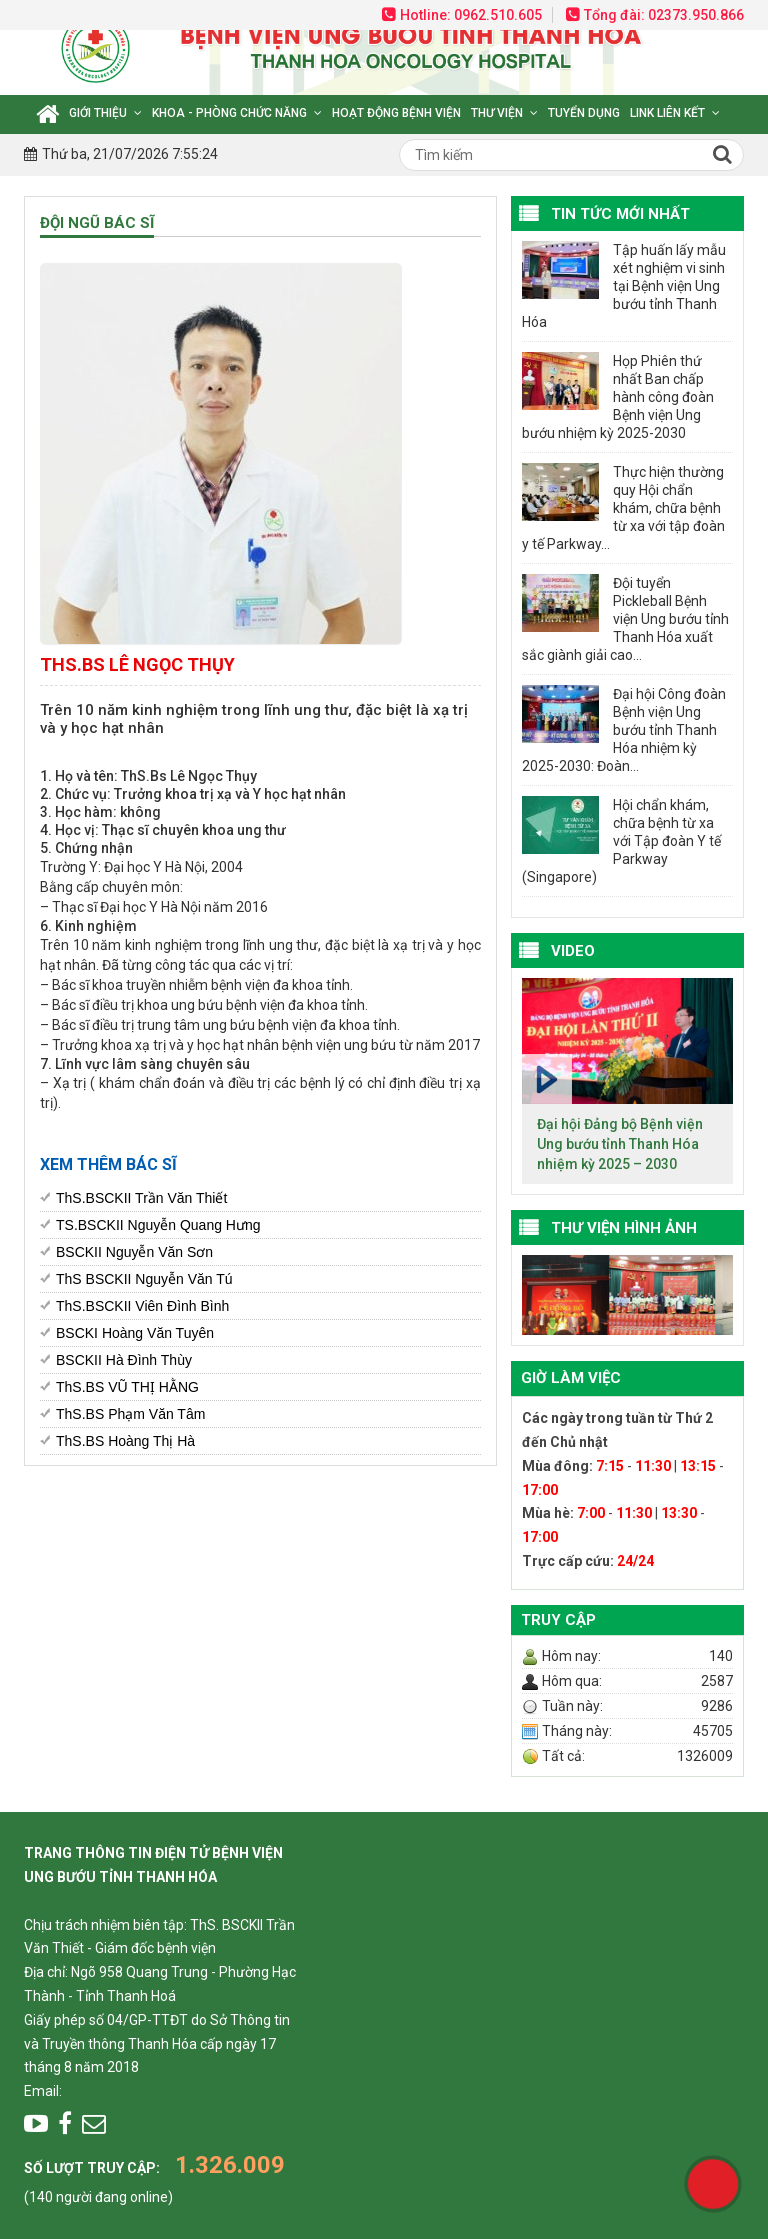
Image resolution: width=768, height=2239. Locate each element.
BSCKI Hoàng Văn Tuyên (135, 1333)
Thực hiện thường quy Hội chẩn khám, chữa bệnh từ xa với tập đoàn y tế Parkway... (623, 508)
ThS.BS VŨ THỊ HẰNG (127, 1387)
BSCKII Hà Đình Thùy (124, 1360)
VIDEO (573, 951)
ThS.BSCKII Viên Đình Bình (142, 1306)
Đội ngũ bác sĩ (97, 223)
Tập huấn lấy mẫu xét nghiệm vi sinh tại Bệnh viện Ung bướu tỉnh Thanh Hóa (624, 286)
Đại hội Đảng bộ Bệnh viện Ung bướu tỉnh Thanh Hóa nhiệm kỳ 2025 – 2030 (620, 1144)
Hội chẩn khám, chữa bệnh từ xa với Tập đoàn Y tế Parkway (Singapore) (621, 841)
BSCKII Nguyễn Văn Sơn (134, 1252)
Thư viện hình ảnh (624, 1228)
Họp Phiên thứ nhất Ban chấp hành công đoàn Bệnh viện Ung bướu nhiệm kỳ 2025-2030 (618, 397)
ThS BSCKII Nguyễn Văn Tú (144, 1279)
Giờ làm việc (571, 1378)
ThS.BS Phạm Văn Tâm (130, 1414)
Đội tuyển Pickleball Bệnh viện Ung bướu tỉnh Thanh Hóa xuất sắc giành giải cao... (625, 619)
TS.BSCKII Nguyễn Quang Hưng (158, 1225)
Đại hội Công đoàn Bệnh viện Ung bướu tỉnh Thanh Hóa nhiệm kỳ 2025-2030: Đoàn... (624, 730)
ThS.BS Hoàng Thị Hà (125, 1441)
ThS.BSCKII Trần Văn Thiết (141, 1198)
